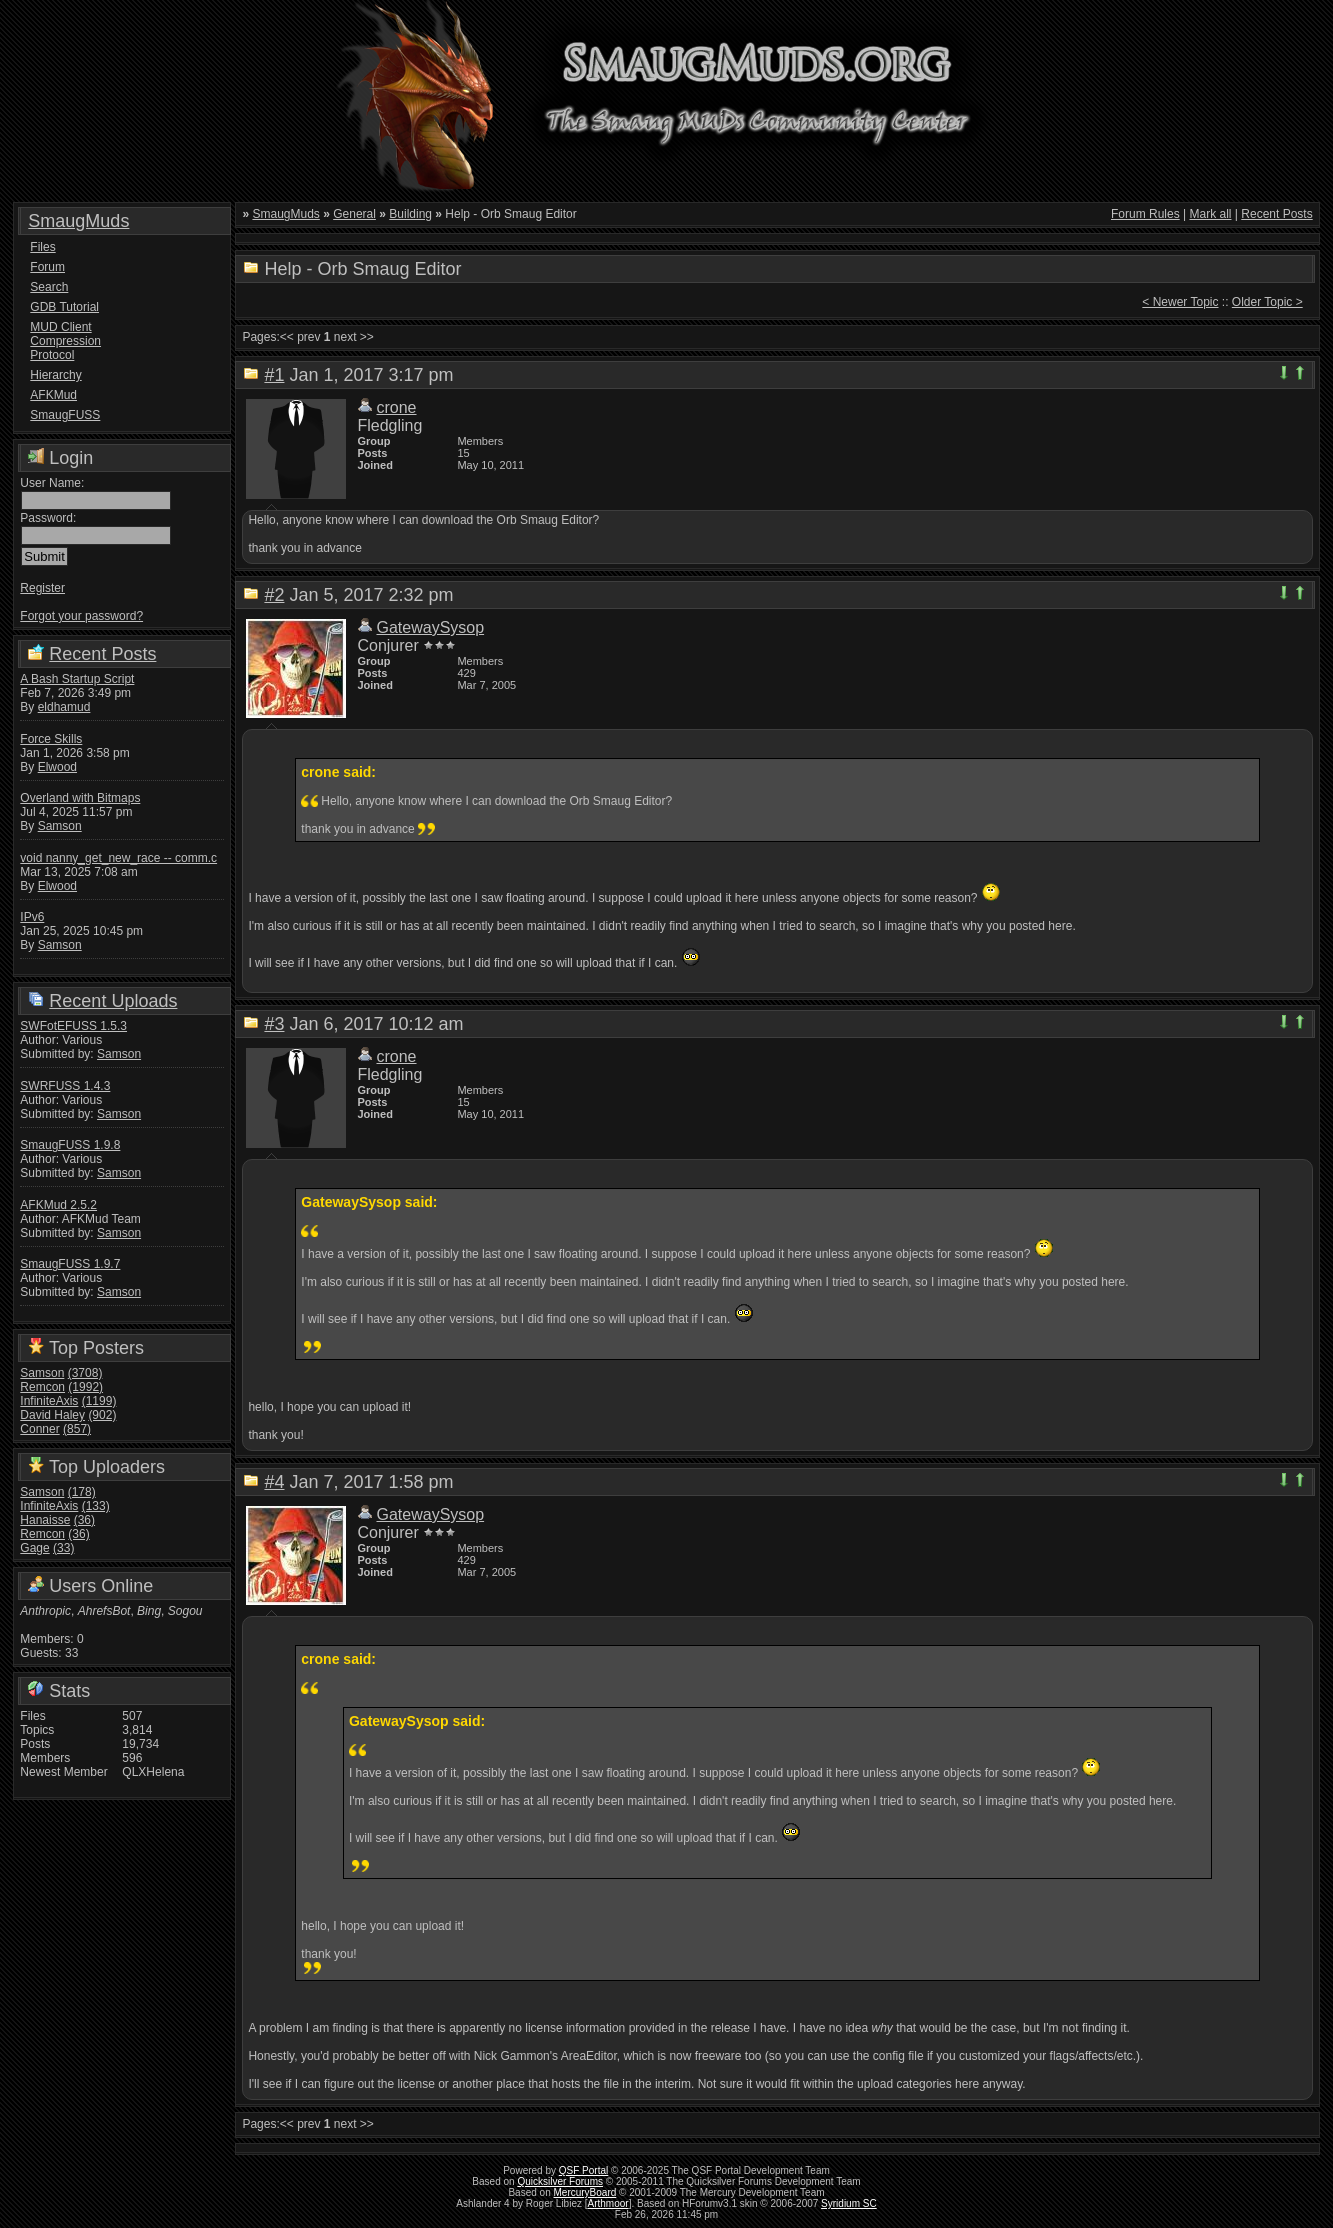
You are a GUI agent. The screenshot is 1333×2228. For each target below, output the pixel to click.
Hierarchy (55, 375)
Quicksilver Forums (560, 2181)
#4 (274, 1482)
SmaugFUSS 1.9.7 (70, 1264)
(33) (63, 1548)
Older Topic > (1267, 302)
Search (49, 287)
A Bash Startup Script (77, 679)
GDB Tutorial (64, 307)
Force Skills (51, 739)
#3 (274, 1024)
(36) (84, 1520)
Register (42, 588)
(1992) (85, 1387)
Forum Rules (1145, 214)
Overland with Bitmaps (80, 798)
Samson (60, 826)
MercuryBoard (585, 2192)
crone (396, 407)
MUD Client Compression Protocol (65, 341)
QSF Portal (583, 2170)
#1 (274, 375)
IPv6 (32, 917)
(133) (96, 1506)
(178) (82, 1492)
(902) (102, 1415)
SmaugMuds (78, 221)
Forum (47, 267)
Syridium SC (849, 2203)
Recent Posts (102, 654)
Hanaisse (45, 1520)
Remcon (42, 1387)
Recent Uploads (113, 1001)
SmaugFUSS (65, 415)
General (354, 214)
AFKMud (53, 395)
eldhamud (64, 707)
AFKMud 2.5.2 (58, 1205)
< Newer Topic (1180, 302)
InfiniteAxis (49, 1401)
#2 (274, 595)
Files (42, 247)
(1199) (99, 1401)
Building (410, 214)
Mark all (1210, 214)
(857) (77, 1429)
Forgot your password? (81, 616)
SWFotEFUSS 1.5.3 (73, 1026)
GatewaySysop (430, 627)
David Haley (52, 1415)
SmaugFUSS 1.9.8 (70, 1145)
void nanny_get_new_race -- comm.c (118, 858)
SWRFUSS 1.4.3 (65, 1086)
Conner (39, 1429)
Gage (34, 1548)
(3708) (85, 1373)
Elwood (57, 767)
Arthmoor (608, 2203)
